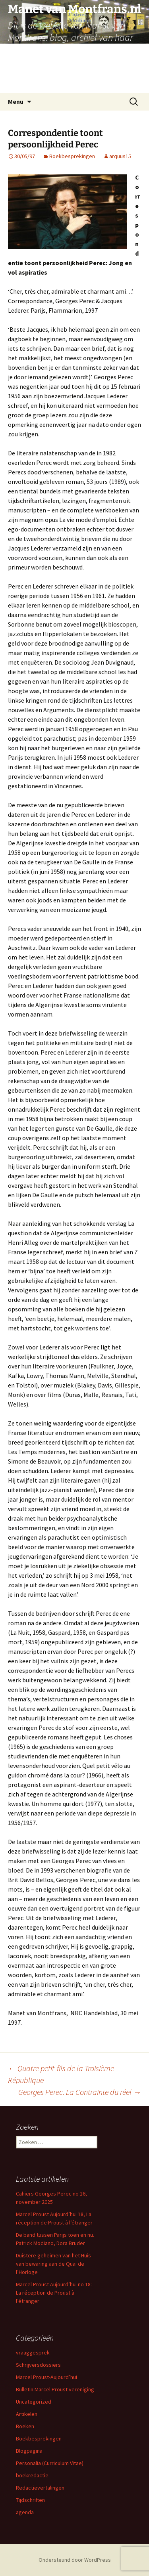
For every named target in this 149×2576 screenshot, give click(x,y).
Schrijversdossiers (38, 2364)
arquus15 (120, 156)
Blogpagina (29, 2450)
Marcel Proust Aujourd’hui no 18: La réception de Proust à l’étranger (54, 2293)
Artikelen (26, 2413)
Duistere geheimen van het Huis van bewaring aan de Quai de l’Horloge (53, 2264)
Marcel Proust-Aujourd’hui (46, 2377)
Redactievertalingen (40, 2487)
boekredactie (32, 2475)
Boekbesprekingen (72, 156)
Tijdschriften (30, 2499)
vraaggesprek (33, 2352)
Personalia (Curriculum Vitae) (49, 2463)
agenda (25, 2512)
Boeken (25, 2426)
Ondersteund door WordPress (75, 2559)
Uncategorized (33, 2401)
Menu (15, 101)
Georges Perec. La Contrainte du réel (79, 2092)
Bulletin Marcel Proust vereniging (55, 2389)
